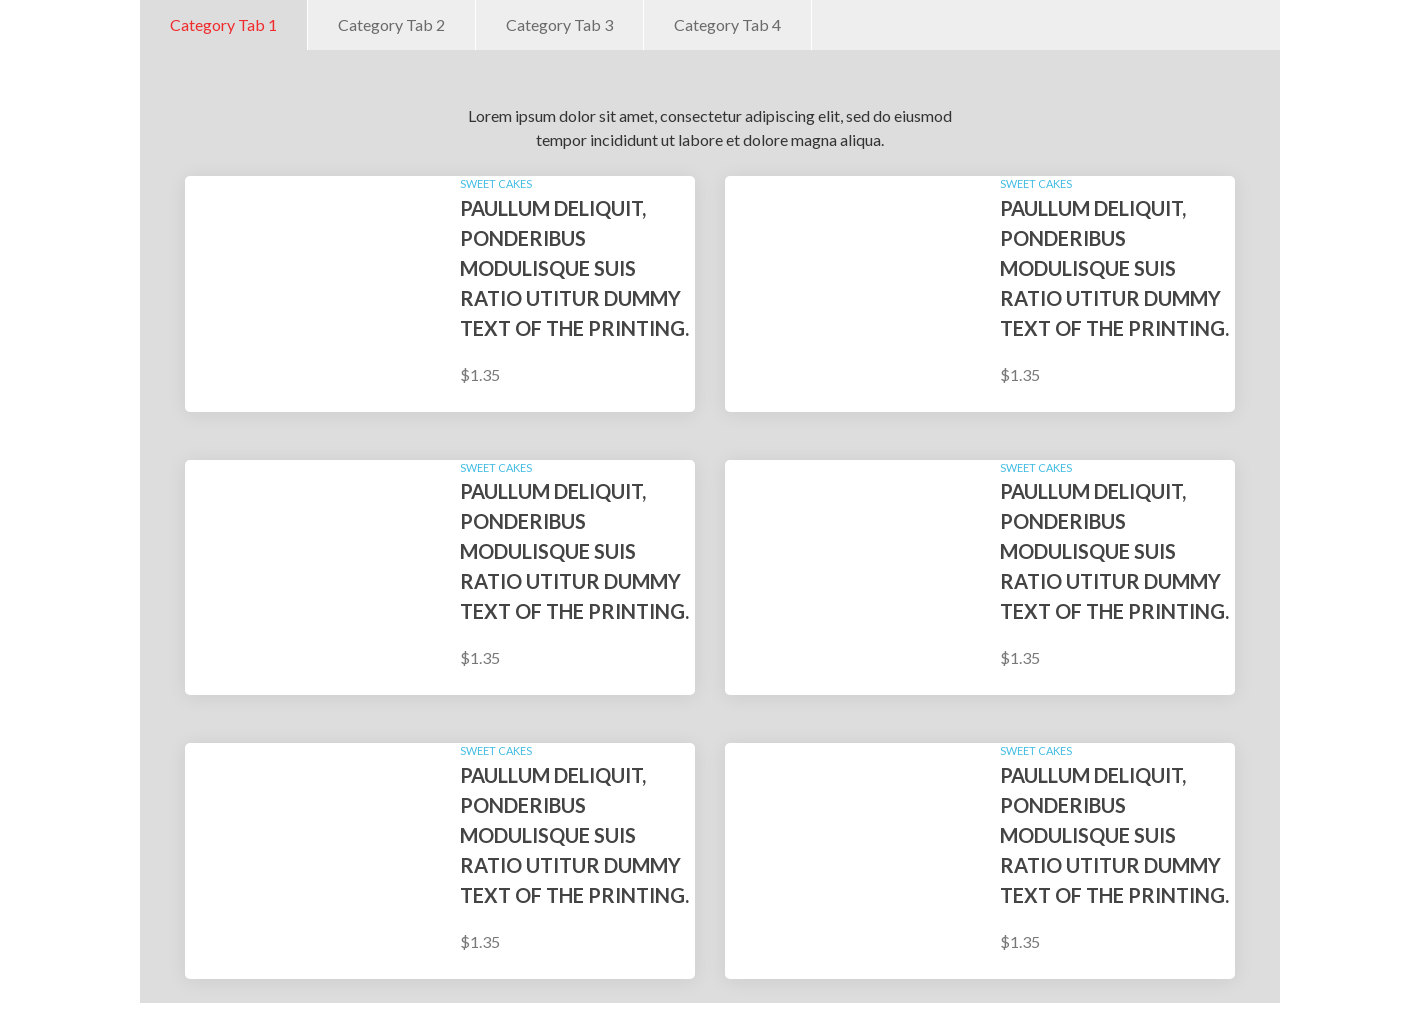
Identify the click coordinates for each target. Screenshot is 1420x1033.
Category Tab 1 (223, 24)
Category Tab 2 (391, 24)
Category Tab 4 (727, 24)
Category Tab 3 (559, 24)
